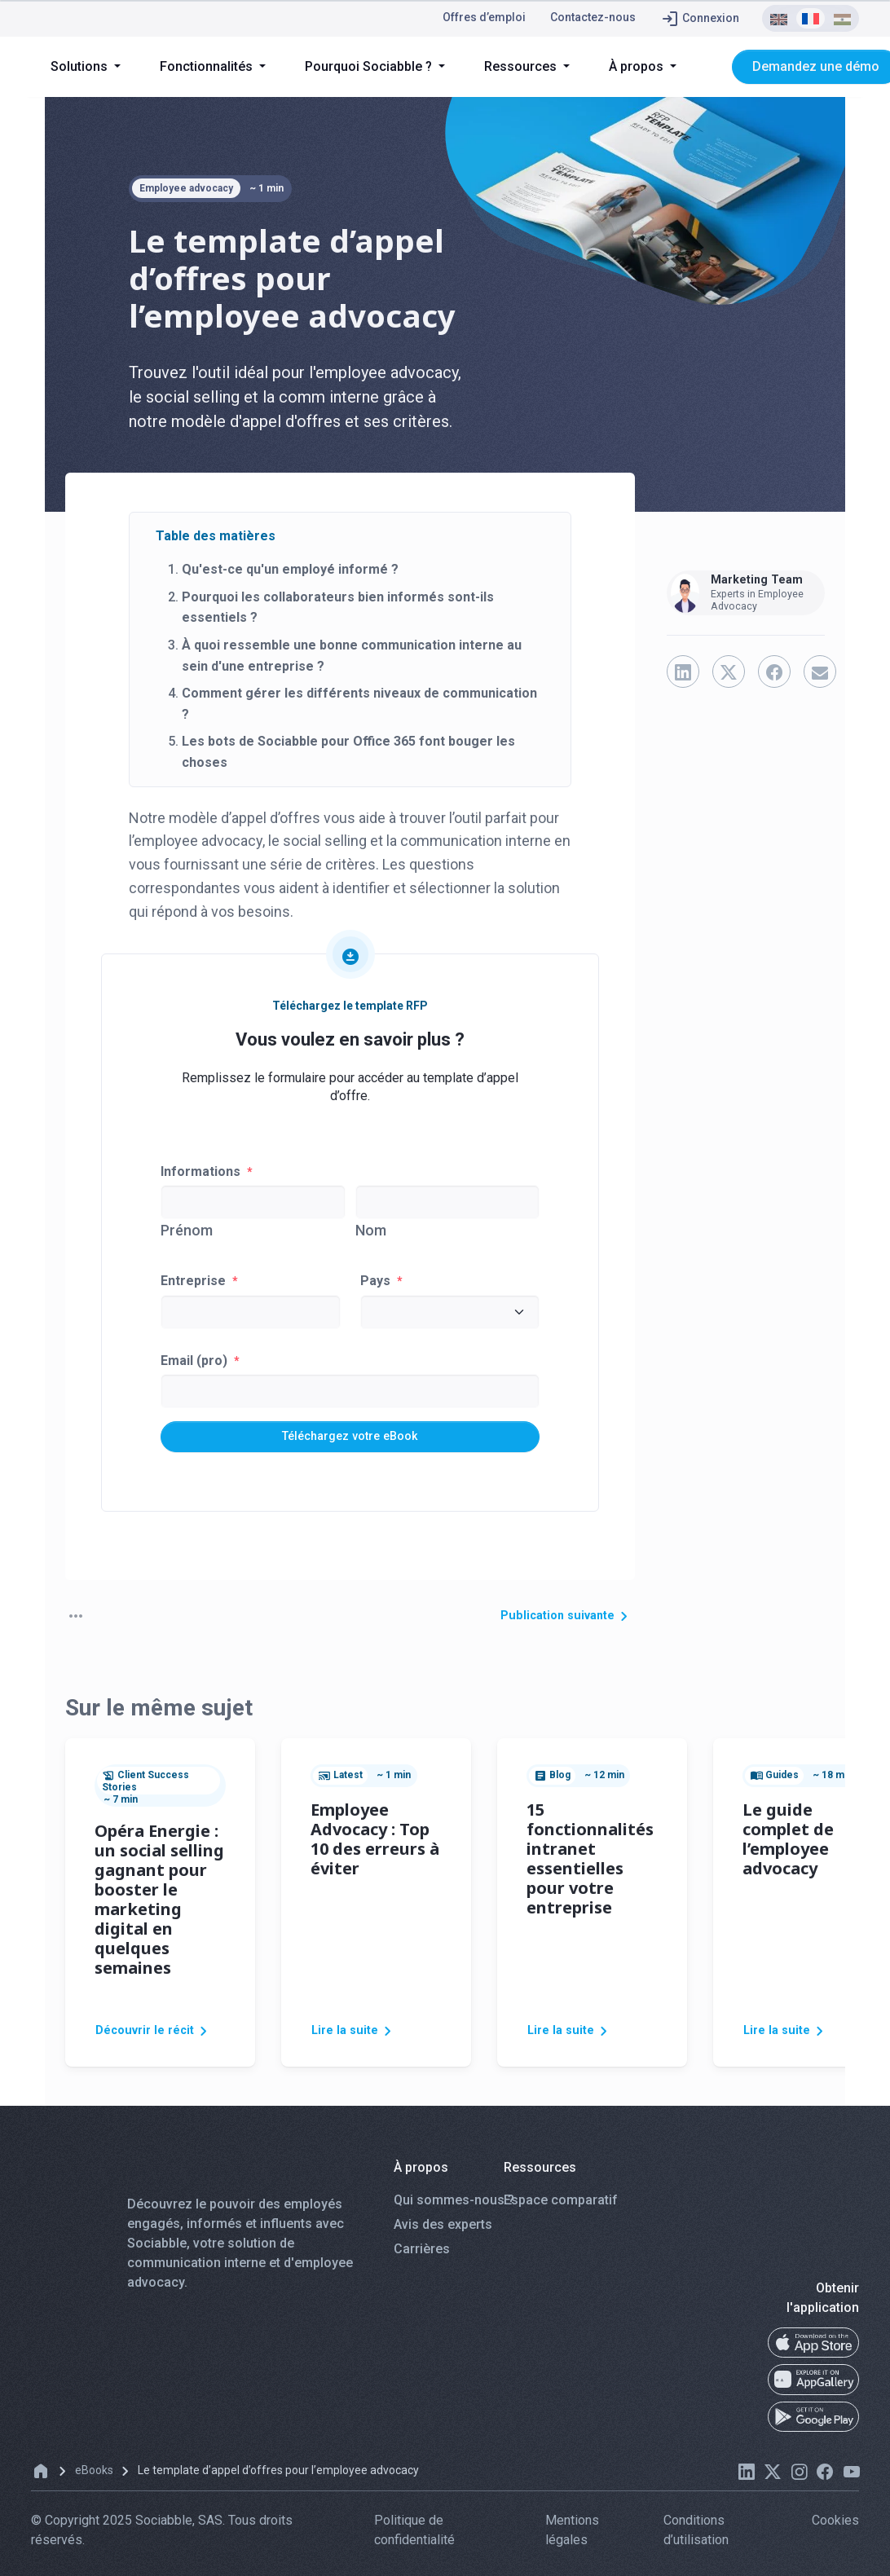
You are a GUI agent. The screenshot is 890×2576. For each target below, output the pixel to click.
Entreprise (199, 1280)
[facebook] (825, 2479)
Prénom (187, 1230)
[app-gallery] (813, 2387)
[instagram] (799, 2479)
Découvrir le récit (159, 2038)
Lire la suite (357, 2038)
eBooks (94, 2478)
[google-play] (813, 2425)
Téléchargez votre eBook (350, 1438)
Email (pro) (200, 1360)
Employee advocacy (186, 188)
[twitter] (772, 2479)
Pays (381, 1280)
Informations (207, 1171)
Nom (370, 1230)
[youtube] (851, 2479)
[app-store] (813, 2350)
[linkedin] (746, 2479)
